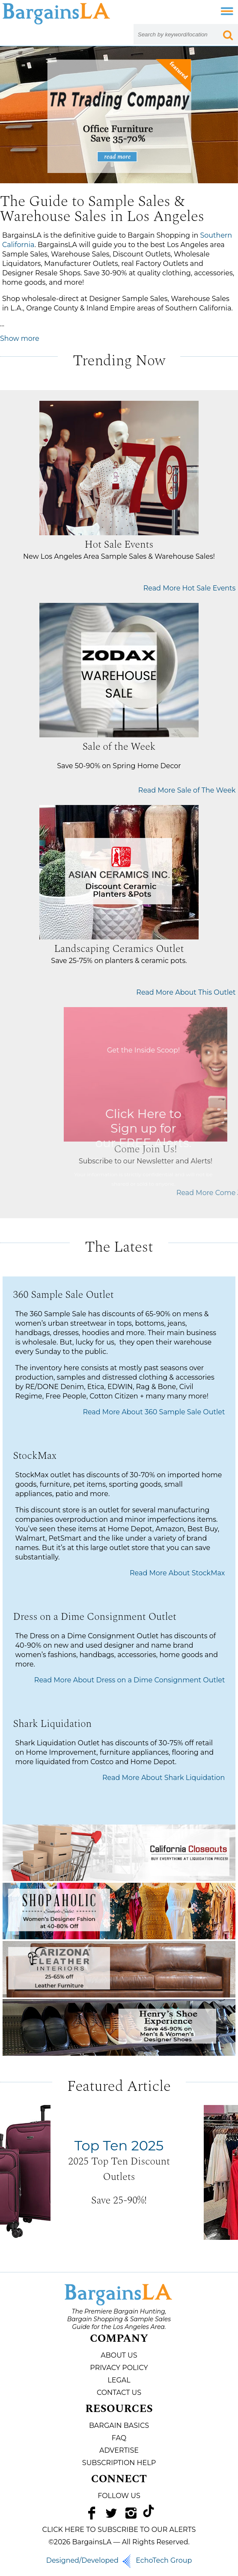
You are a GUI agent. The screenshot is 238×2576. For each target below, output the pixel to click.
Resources (119, 2409)
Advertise (119, 2450)
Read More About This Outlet (185, 992)
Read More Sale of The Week (187, 790)
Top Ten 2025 (119, 2145)
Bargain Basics (119, 2425)
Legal (118, 2380)
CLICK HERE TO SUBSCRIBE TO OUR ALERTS (119, 2529)
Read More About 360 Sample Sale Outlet (154, 1412)
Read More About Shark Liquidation (163, 1778)
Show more (19, 338)
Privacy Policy (119, 2368)
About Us (119, 2355)
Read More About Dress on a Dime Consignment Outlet (129, 1680)
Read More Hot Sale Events (189, 588)
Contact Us (119, 2392)
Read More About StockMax (177, 1573)
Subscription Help (119, 2463)
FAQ (119, 2438)
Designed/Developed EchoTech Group (119, 2560)
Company (119, 2339)
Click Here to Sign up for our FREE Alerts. (182, 1128)
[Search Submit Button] (227, 34)
